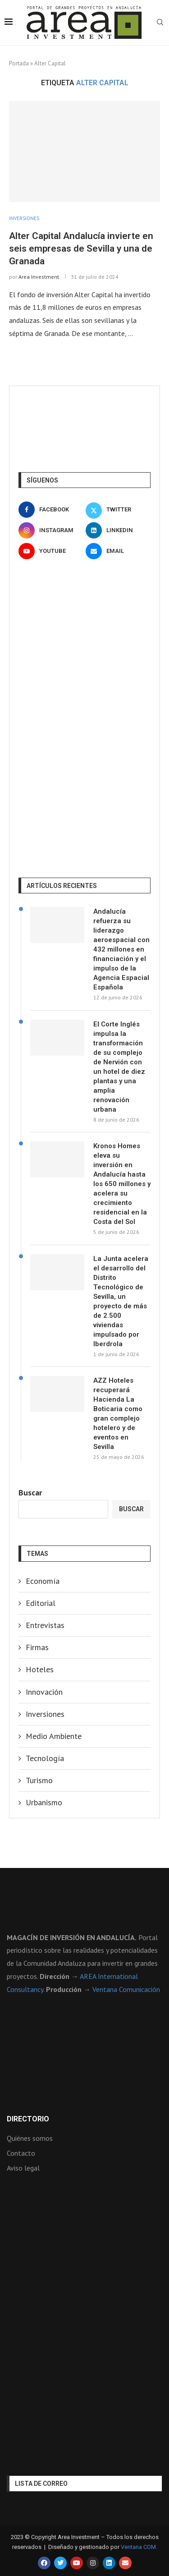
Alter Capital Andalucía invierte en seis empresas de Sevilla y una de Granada (81, 248)
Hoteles (40, 1669)
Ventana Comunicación (126, 1989)
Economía (42, 1581)
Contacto (21, 2153)
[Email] (118, 551)
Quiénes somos (30, 2138)
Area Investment (38, 276)
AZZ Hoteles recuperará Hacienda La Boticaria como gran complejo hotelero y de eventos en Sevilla (117, 1413)
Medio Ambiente (54, 1736)
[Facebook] (50, 509)
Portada (19, 63)
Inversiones (45, 1714)
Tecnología (45, 1758)
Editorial (40, 1603)
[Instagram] (50, 530)
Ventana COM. (139, 2547)
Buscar (30, 1492)
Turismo (39, 1780)
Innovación (44, 1692)
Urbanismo (44, 1802)
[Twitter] (118, 509)
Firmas (37, 1647)
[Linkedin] (118, 530)
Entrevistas (45, 1625)
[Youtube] (50, 551)
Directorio (28, 2119)
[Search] (159, 23)
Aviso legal (23, 2167)
